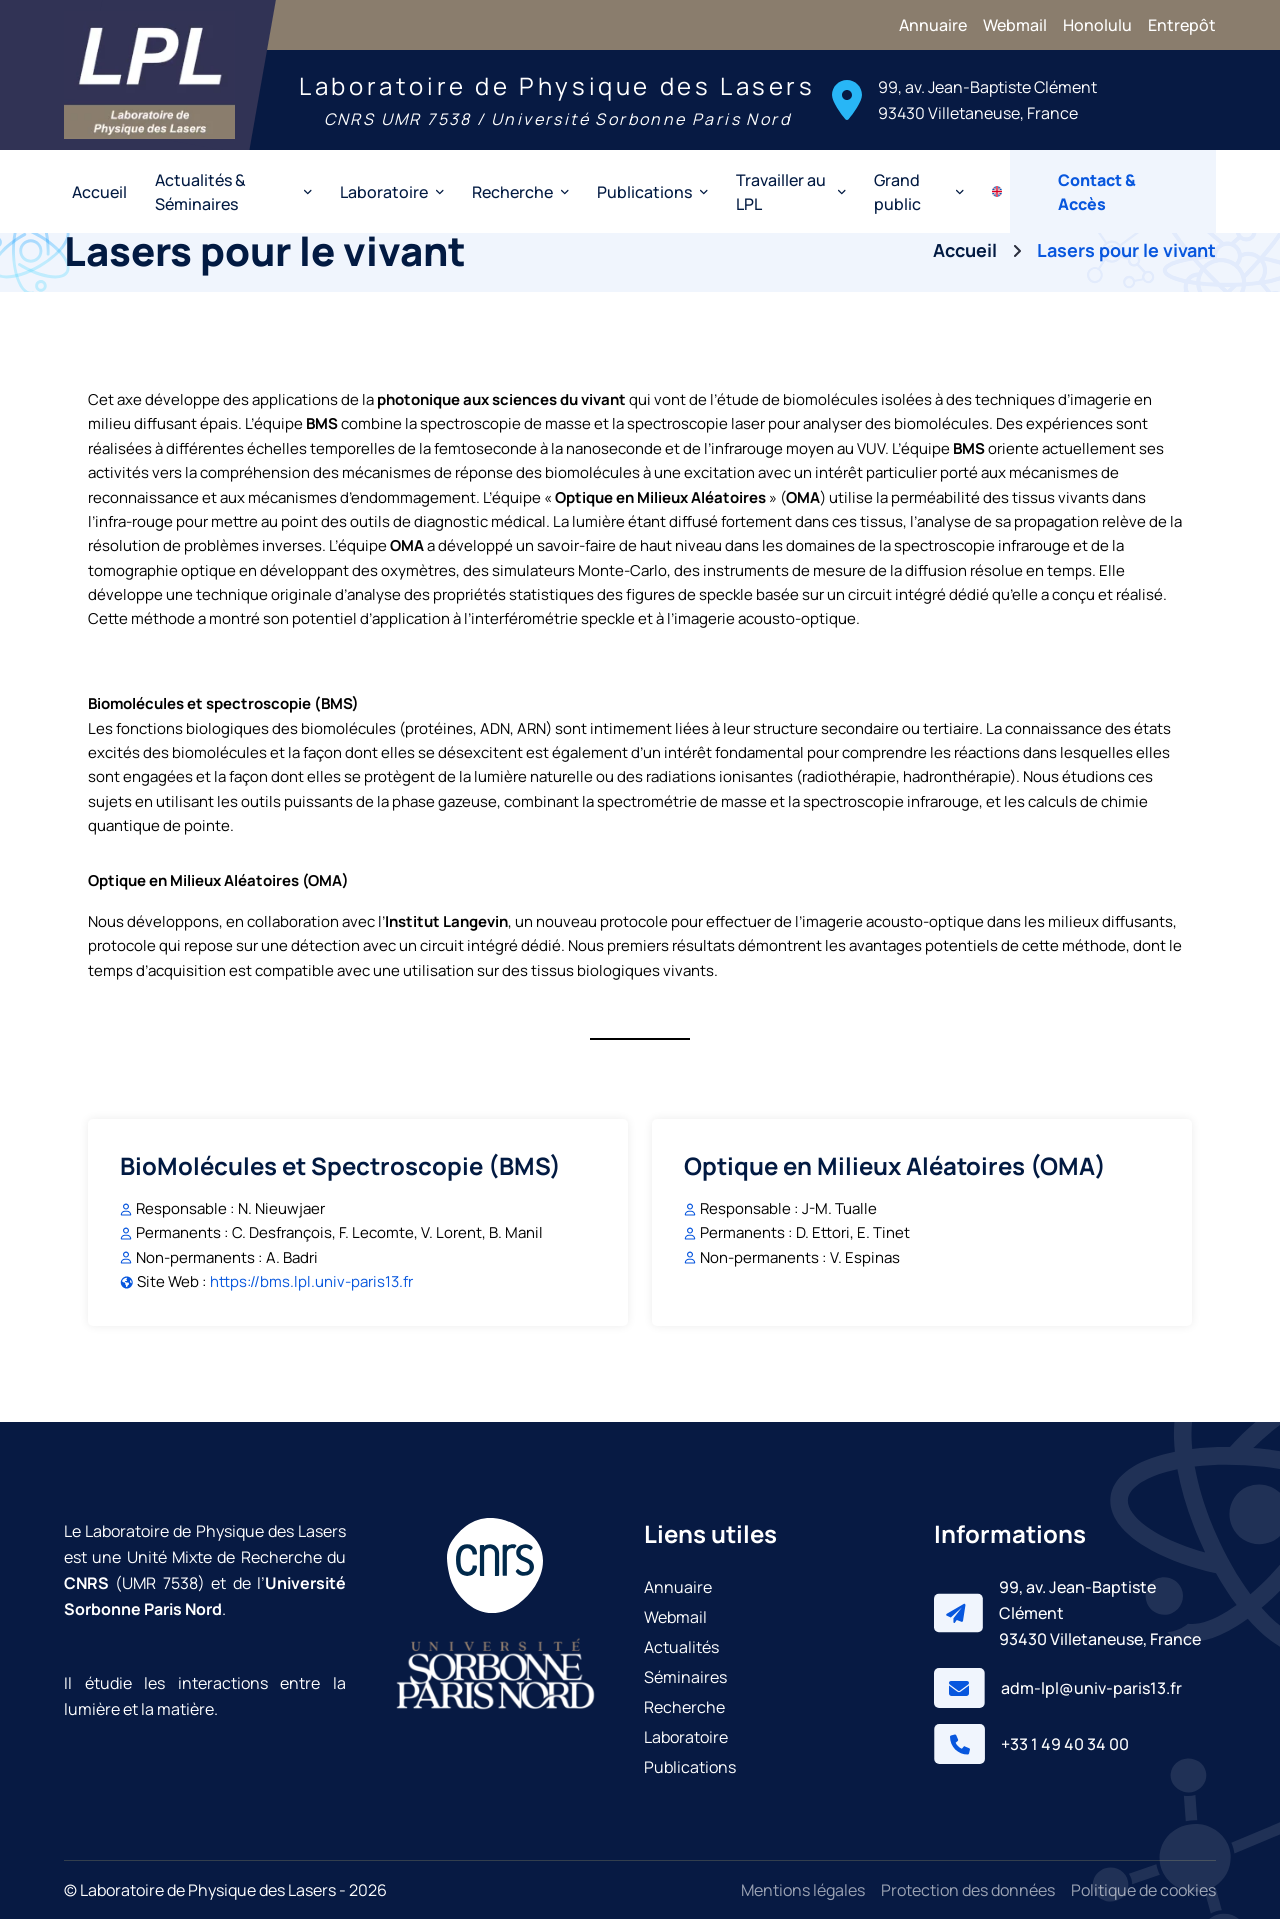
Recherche (684, 1707)
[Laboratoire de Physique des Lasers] (149, 75)
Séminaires (685, 1677)
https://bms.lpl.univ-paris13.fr (311, 1281)
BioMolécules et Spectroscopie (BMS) (340, 1165)
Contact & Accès (1097, 192)
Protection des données (968, 1890)
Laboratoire (686, 1737)
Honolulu (1097, 25)
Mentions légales (803, 1890)
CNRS (86, 1583)
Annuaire (933, 25)
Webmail (1015, 25)
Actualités (681, 1647)
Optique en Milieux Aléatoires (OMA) (895, 1165)
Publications (690, 1767)
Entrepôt (1182, 25)
